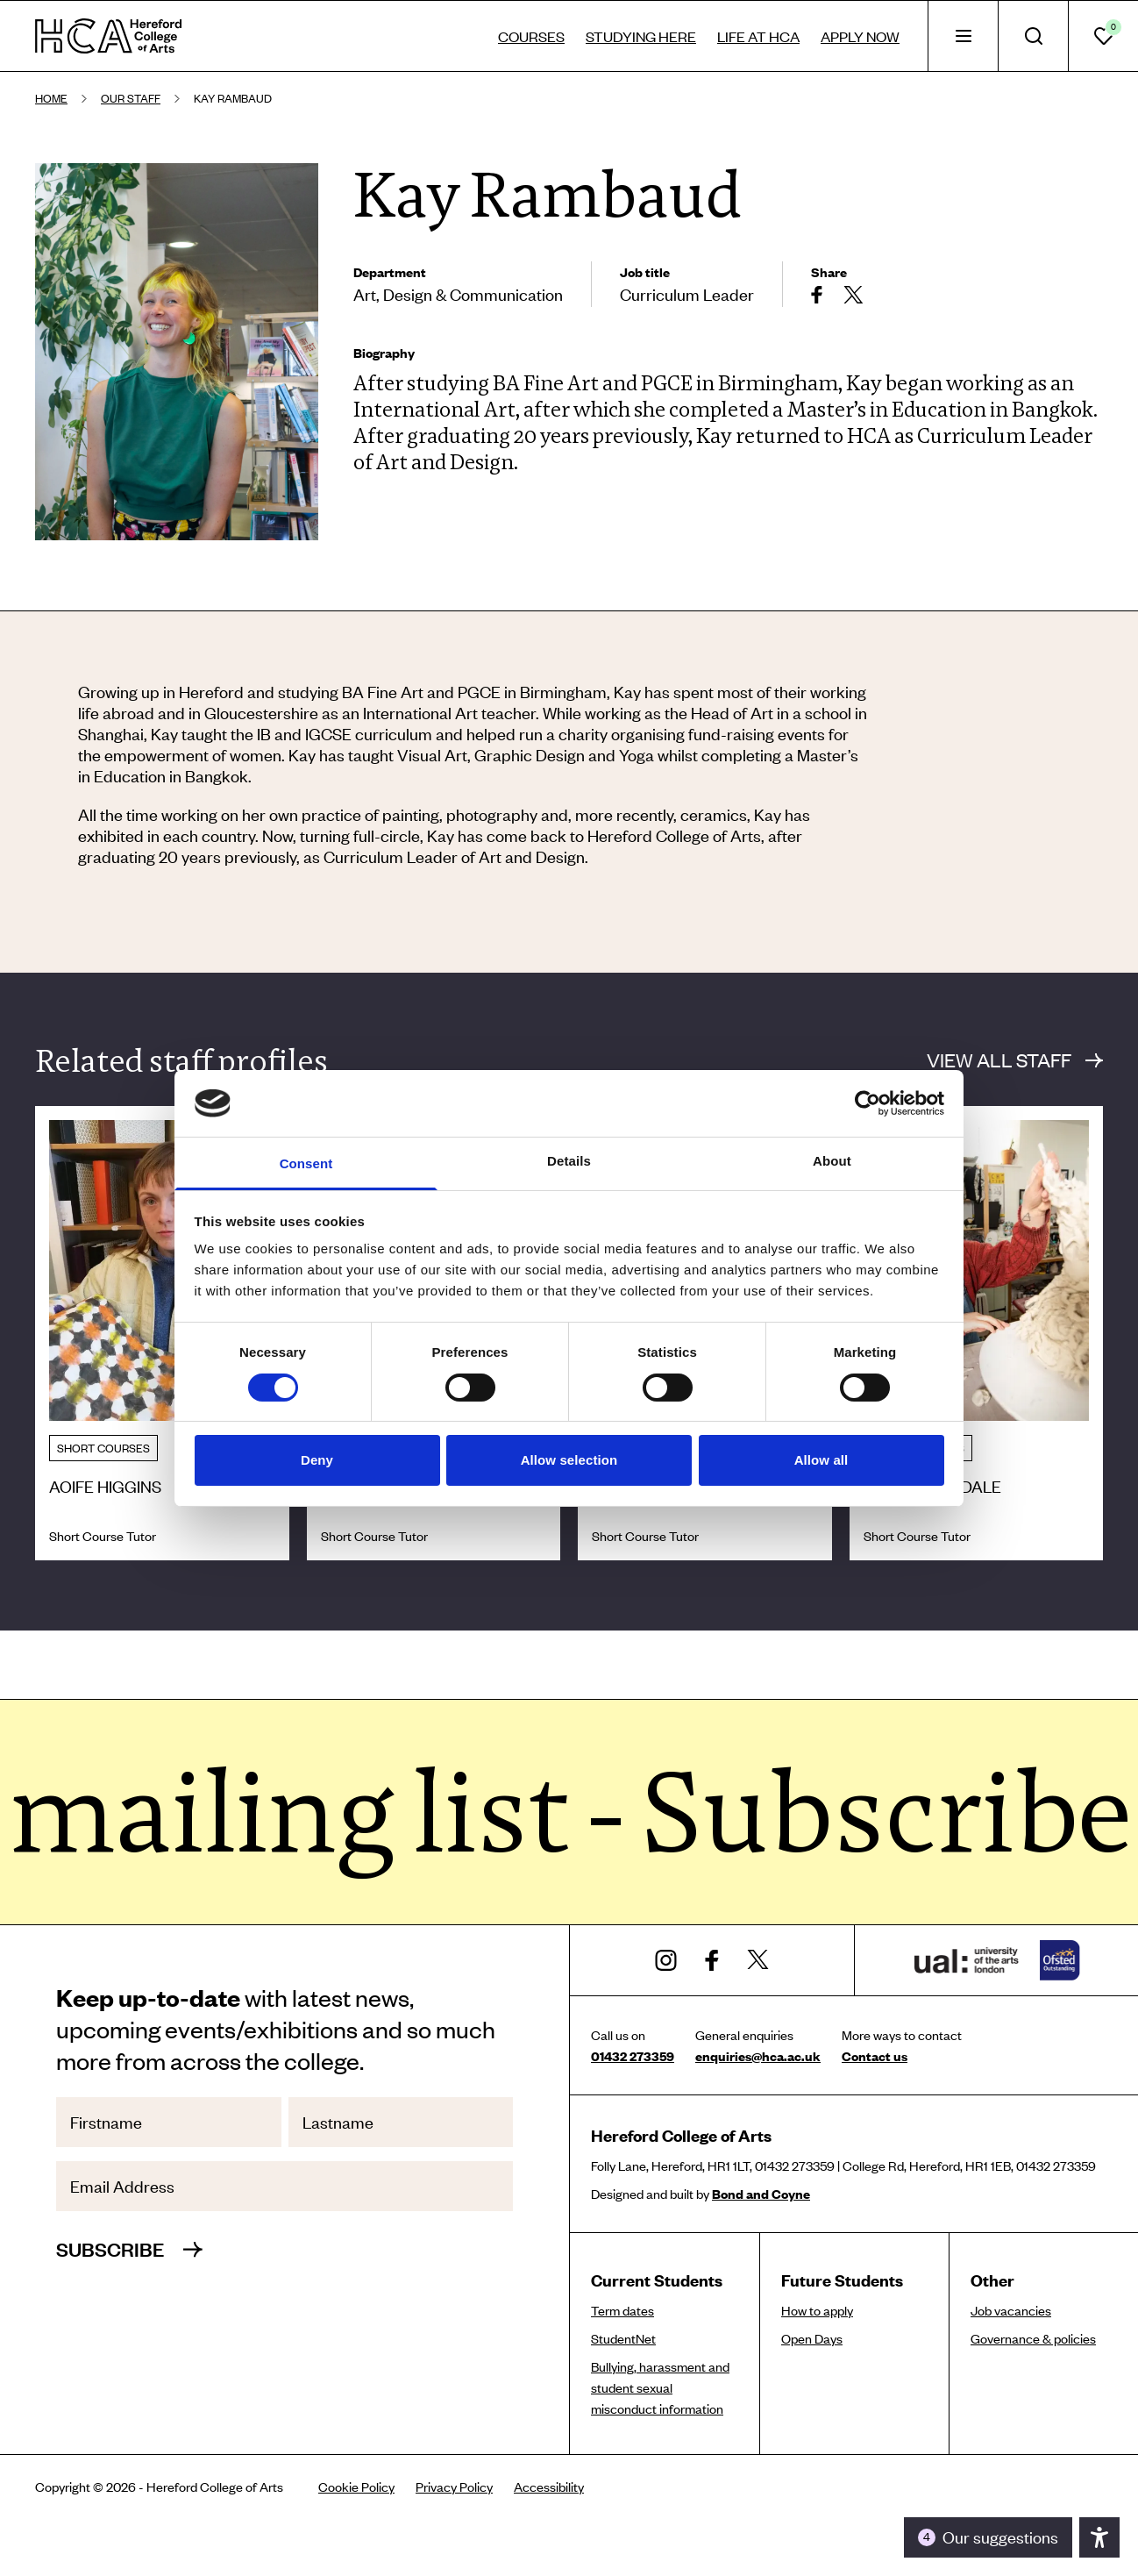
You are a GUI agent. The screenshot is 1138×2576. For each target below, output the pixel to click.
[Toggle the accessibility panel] (988, 2537)
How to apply (817, 2310)
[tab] (963, 36)
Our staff (130, 98)
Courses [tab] (531, 36)
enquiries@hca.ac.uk (758, 2056)
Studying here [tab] (641, 36)
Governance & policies (1033, 2338)
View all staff (1015, 1060)
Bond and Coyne (761, 2193)
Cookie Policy (356, 2486)
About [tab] (832, 1160)
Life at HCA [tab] (758, 36)
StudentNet (623, 2338)
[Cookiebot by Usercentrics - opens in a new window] (867, 1103)
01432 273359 (632, 2056)
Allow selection (569, 1459)
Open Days (812, 2338)
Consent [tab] (306, 1163)
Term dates (622, 2310)
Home (51, 98)
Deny (317, 1459)
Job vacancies (1011, 2310)
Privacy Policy (454, 2486)
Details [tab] (569, 1160)
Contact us (874, 2056)
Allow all (821, 1459)
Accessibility (549, 2486)
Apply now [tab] (860, 36)
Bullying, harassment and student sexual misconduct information (660, 2387)
